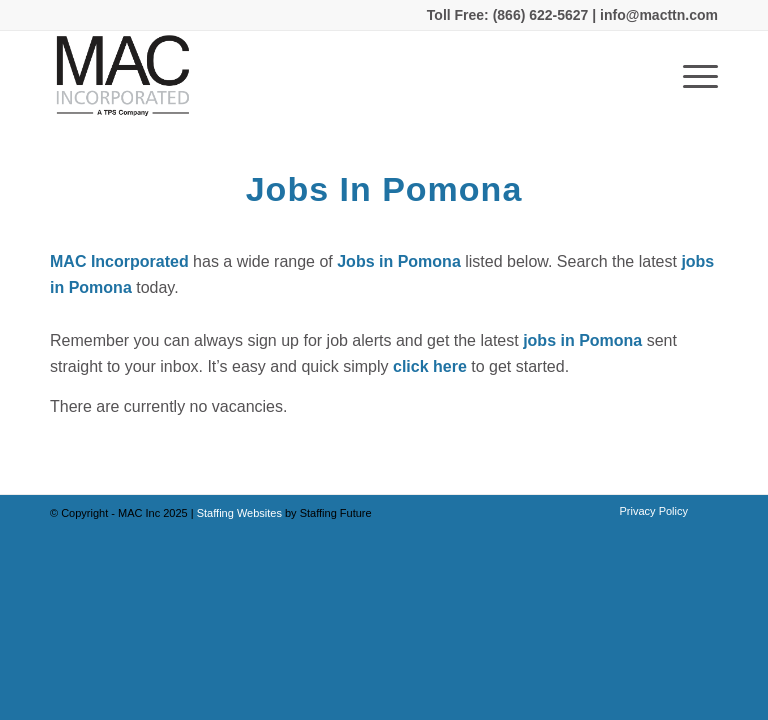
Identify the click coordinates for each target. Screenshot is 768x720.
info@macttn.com (657, 15)
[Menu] (690, 76)
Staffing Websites (241, 513)
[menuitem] (649, 511)
